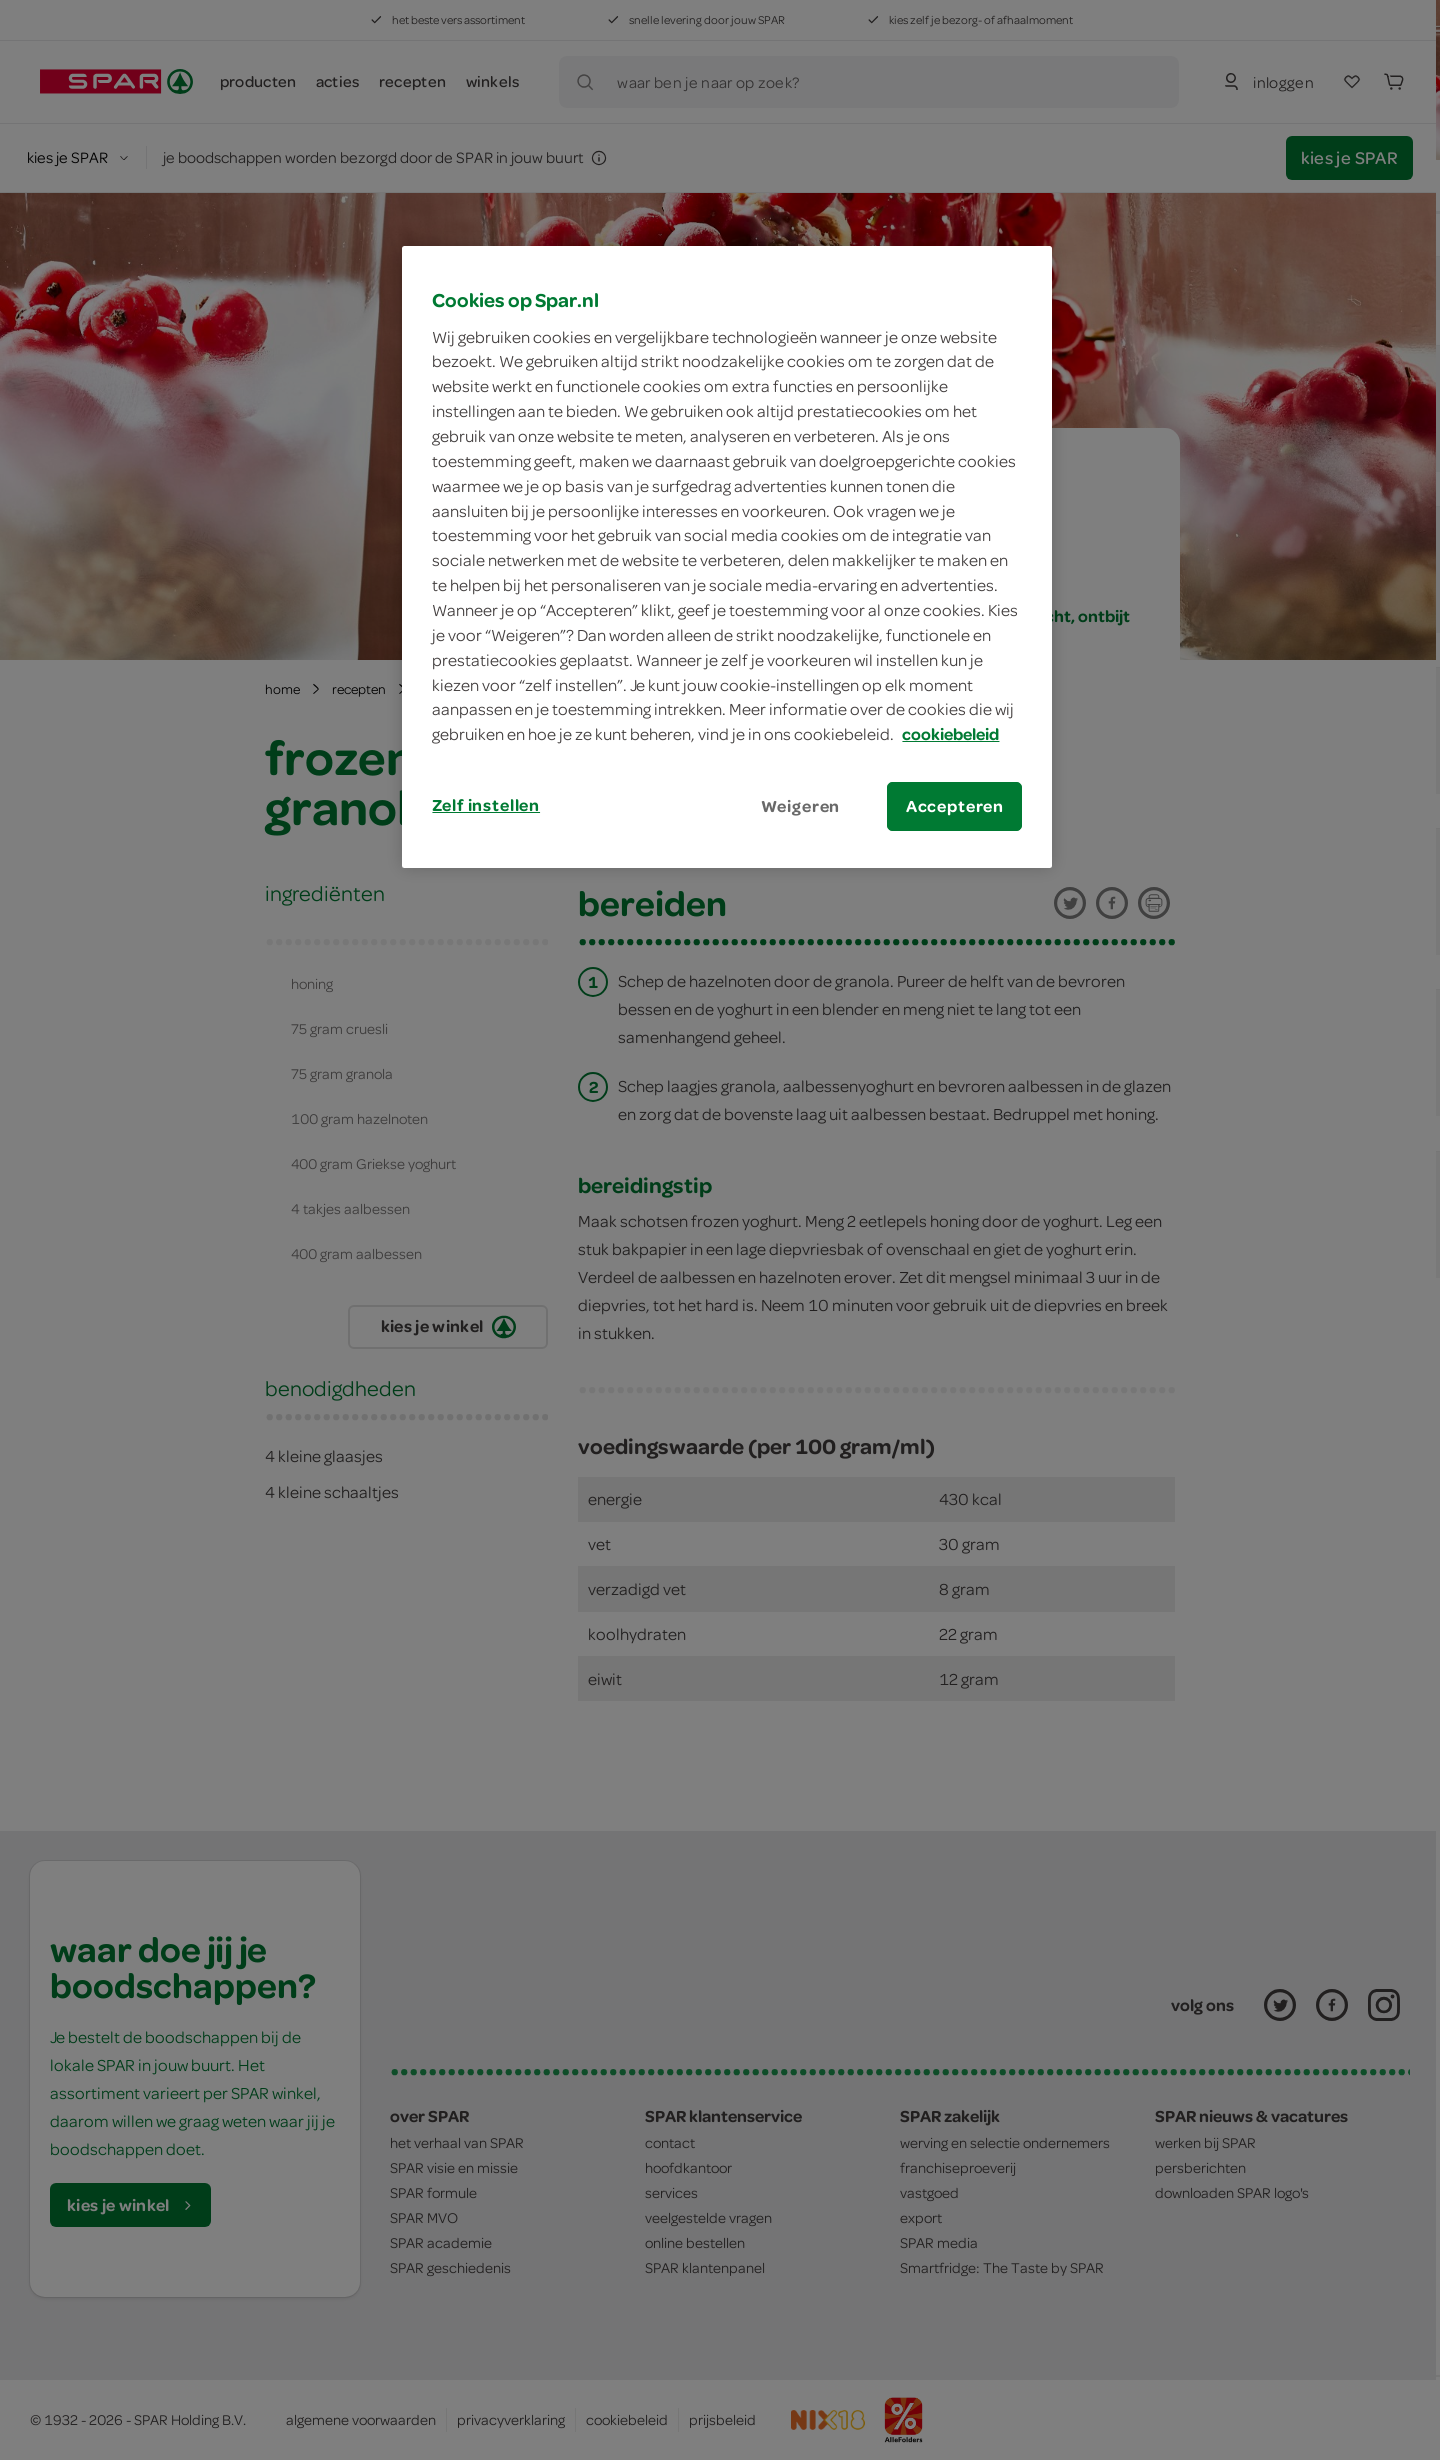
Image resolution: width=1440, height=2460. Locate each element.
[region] (727, 557)
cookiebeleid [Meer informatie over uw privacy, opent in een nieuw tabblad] (950, 734)
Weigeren (801, 806)
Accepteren (955, 806)
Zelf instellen (486, 805)
